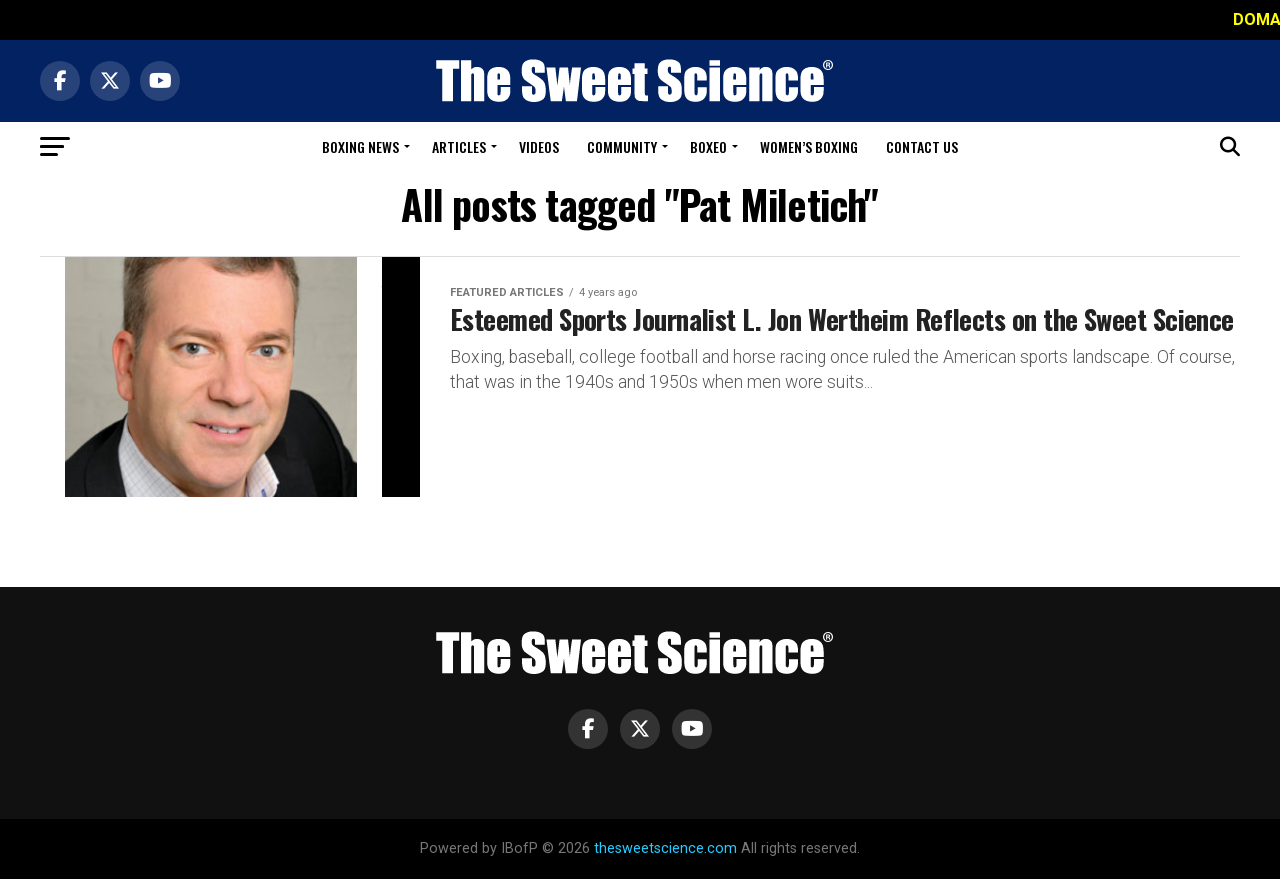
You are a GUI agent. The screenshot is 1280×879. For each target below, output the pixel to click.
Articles (459, 146)
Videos (539, 146)
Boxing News (360, 146)
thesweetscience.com (665, 848)
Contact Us (922, 146)
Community (622, 146)
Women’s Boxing (809, 146)
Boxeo (708, 146)
